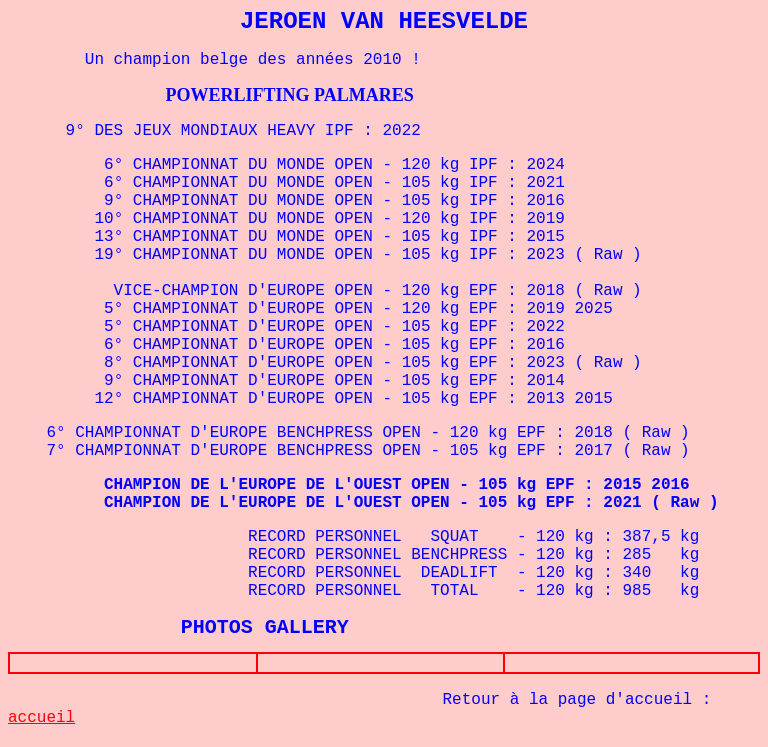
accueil (41, 722)
